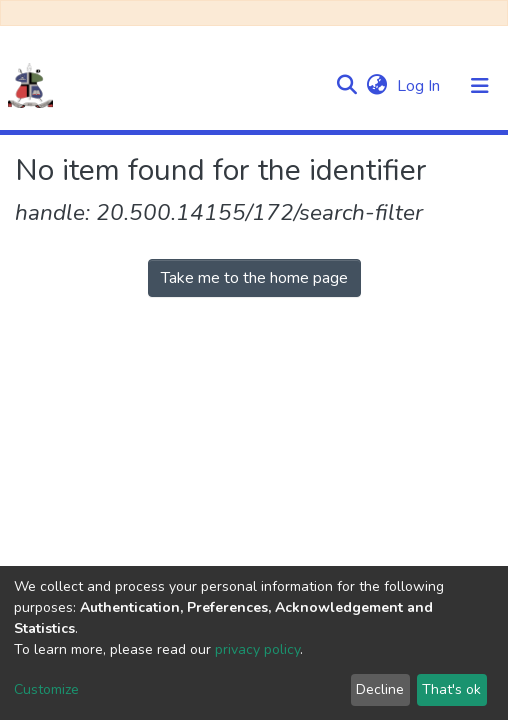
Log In (420, 86)
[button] (376, 86)
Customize (46, 689)
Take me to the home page (254, 278)
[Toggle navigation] (480, 86)
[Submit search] (346, 86)
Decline (380, 689)
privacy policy (257, 649)
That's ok (451, 689)
